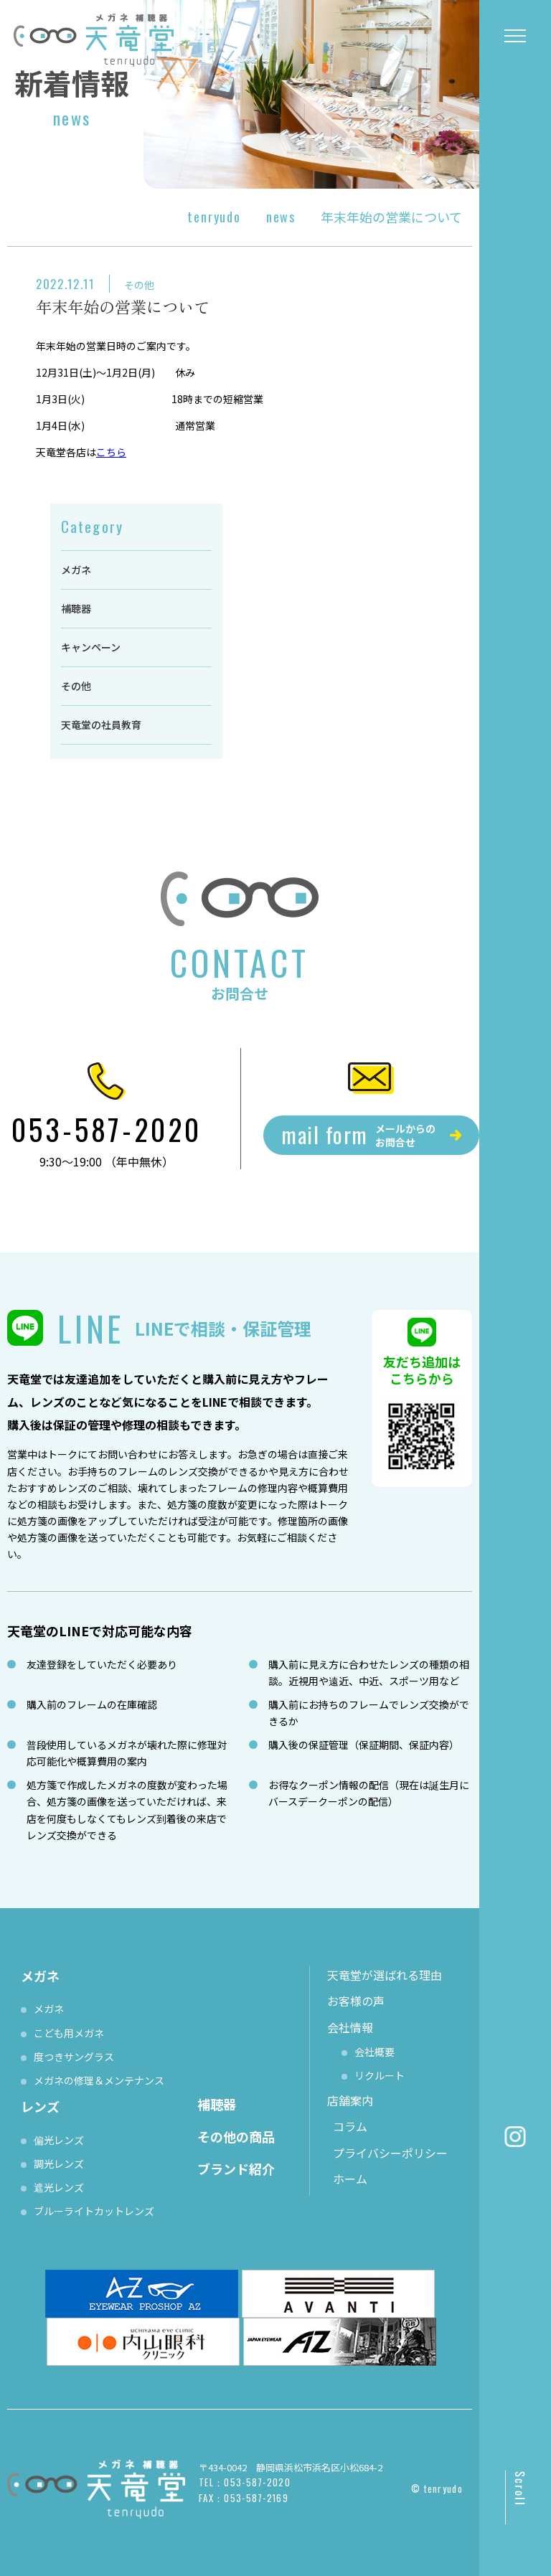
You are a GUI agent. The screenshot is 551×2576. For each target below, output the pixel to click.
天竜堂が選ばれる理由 (384, 1974)
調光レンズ (59, 2163)
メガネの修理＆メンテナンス (99, 2080)
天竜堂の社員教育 (101, 724)
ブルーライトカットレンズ (94, 2211)
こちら (111, 452)
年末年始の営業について (122, 306)
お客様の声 (356, 2000)
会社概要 (374, 2051)
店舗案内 (350, 2100)
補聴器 (76, 608)
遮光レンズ (59, 2187)
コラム (350, 2126)
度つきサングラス (74, 2056)
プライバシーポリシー (390, 2152)
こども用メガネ (69, 2033)
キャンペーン (91, 647)
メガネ (76, 569)
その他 (139, 285)
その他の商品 (236, 2136)
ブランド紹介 (236, 2168)
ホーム (350, 2178)
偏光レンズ (59, 2140)
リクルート (379, 2075)
